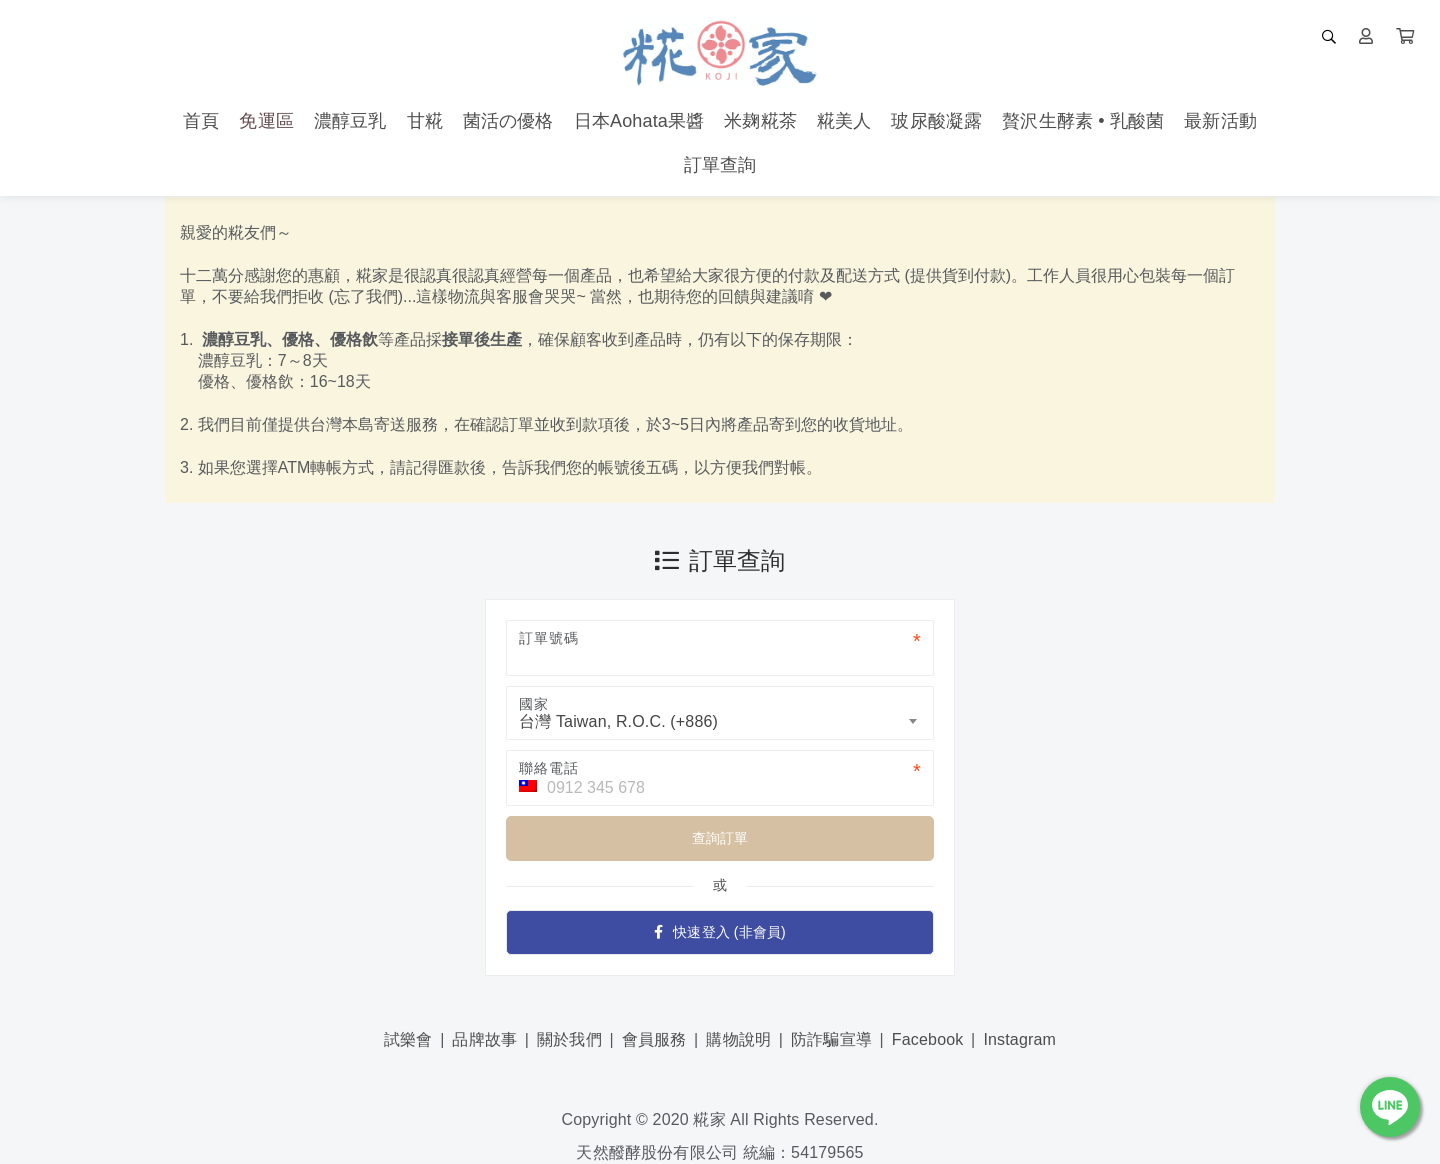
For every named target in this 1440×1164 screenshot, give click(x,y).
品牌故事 (484, 1039)
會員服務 (654, 1039)
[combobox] (720, 713)
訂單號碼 (548, 638)
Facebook (928, 1039)
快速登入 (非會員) (720, 932)
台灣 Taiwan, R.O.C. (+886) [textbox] (618, 721)
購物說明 (738, 1039)
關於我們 (569, 1039)
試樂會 (408, 1039)
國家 (534, 704)
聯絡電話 (548, 768)
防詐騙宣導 (831, 1039)
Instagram (1019, 1039)
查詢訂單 (720, 838)
